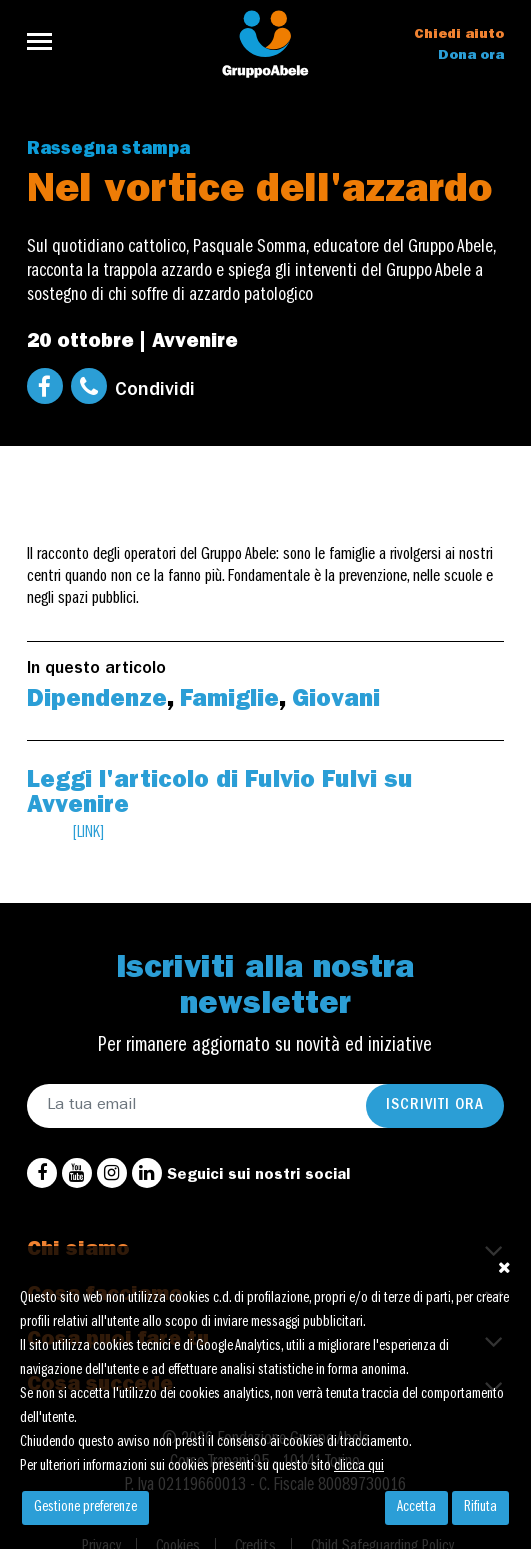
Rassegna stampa (108, 151)
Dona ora (471, 56)
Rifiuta (480, 1508)
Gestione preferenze (85, 1508)
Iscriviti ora (435, 1106)
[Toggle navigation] (45, 41)
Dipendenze (97, 702)
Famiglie (229, 702)
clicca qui (359, 1467)
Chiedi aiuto (459, 35)
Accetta (416, 1508)
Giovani (336, 702)
